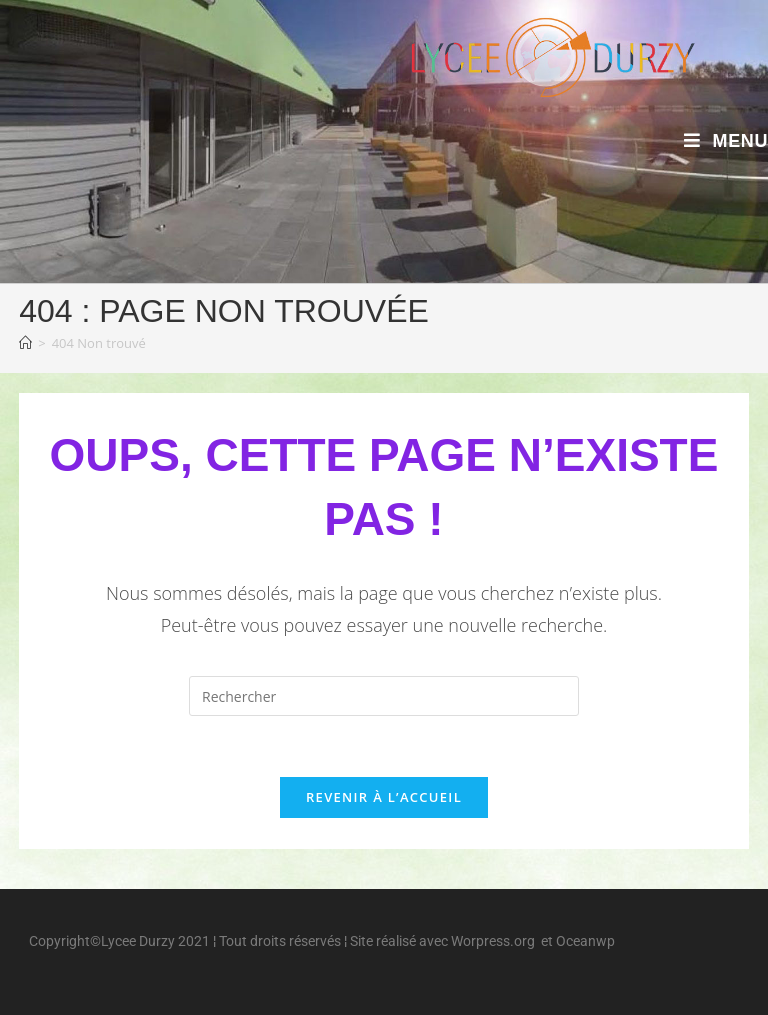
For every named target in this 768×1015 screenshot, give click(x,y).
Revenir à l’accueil (384, 797)
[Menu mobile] (726, 141)
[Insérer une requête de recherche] (384, 696)
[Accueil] (25, 343)
